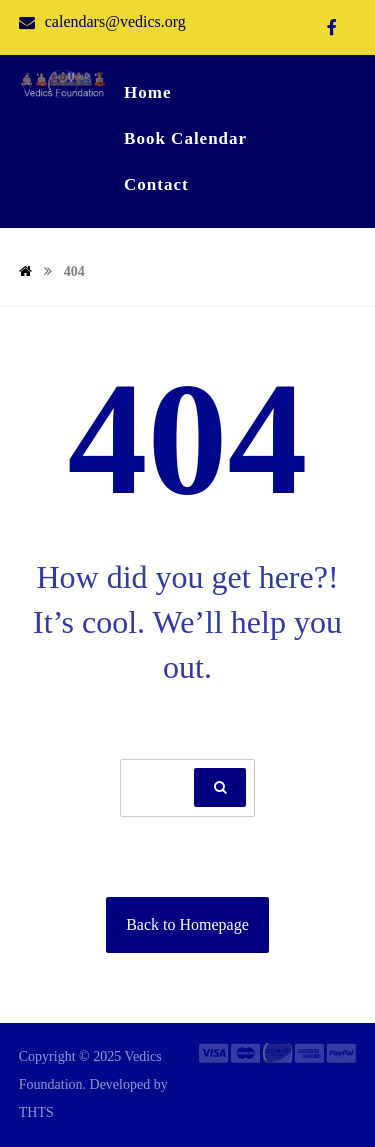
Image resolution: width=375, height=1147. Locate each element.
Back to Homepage (187, 924)
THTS (36, 1112)
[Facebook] (332, 27)
